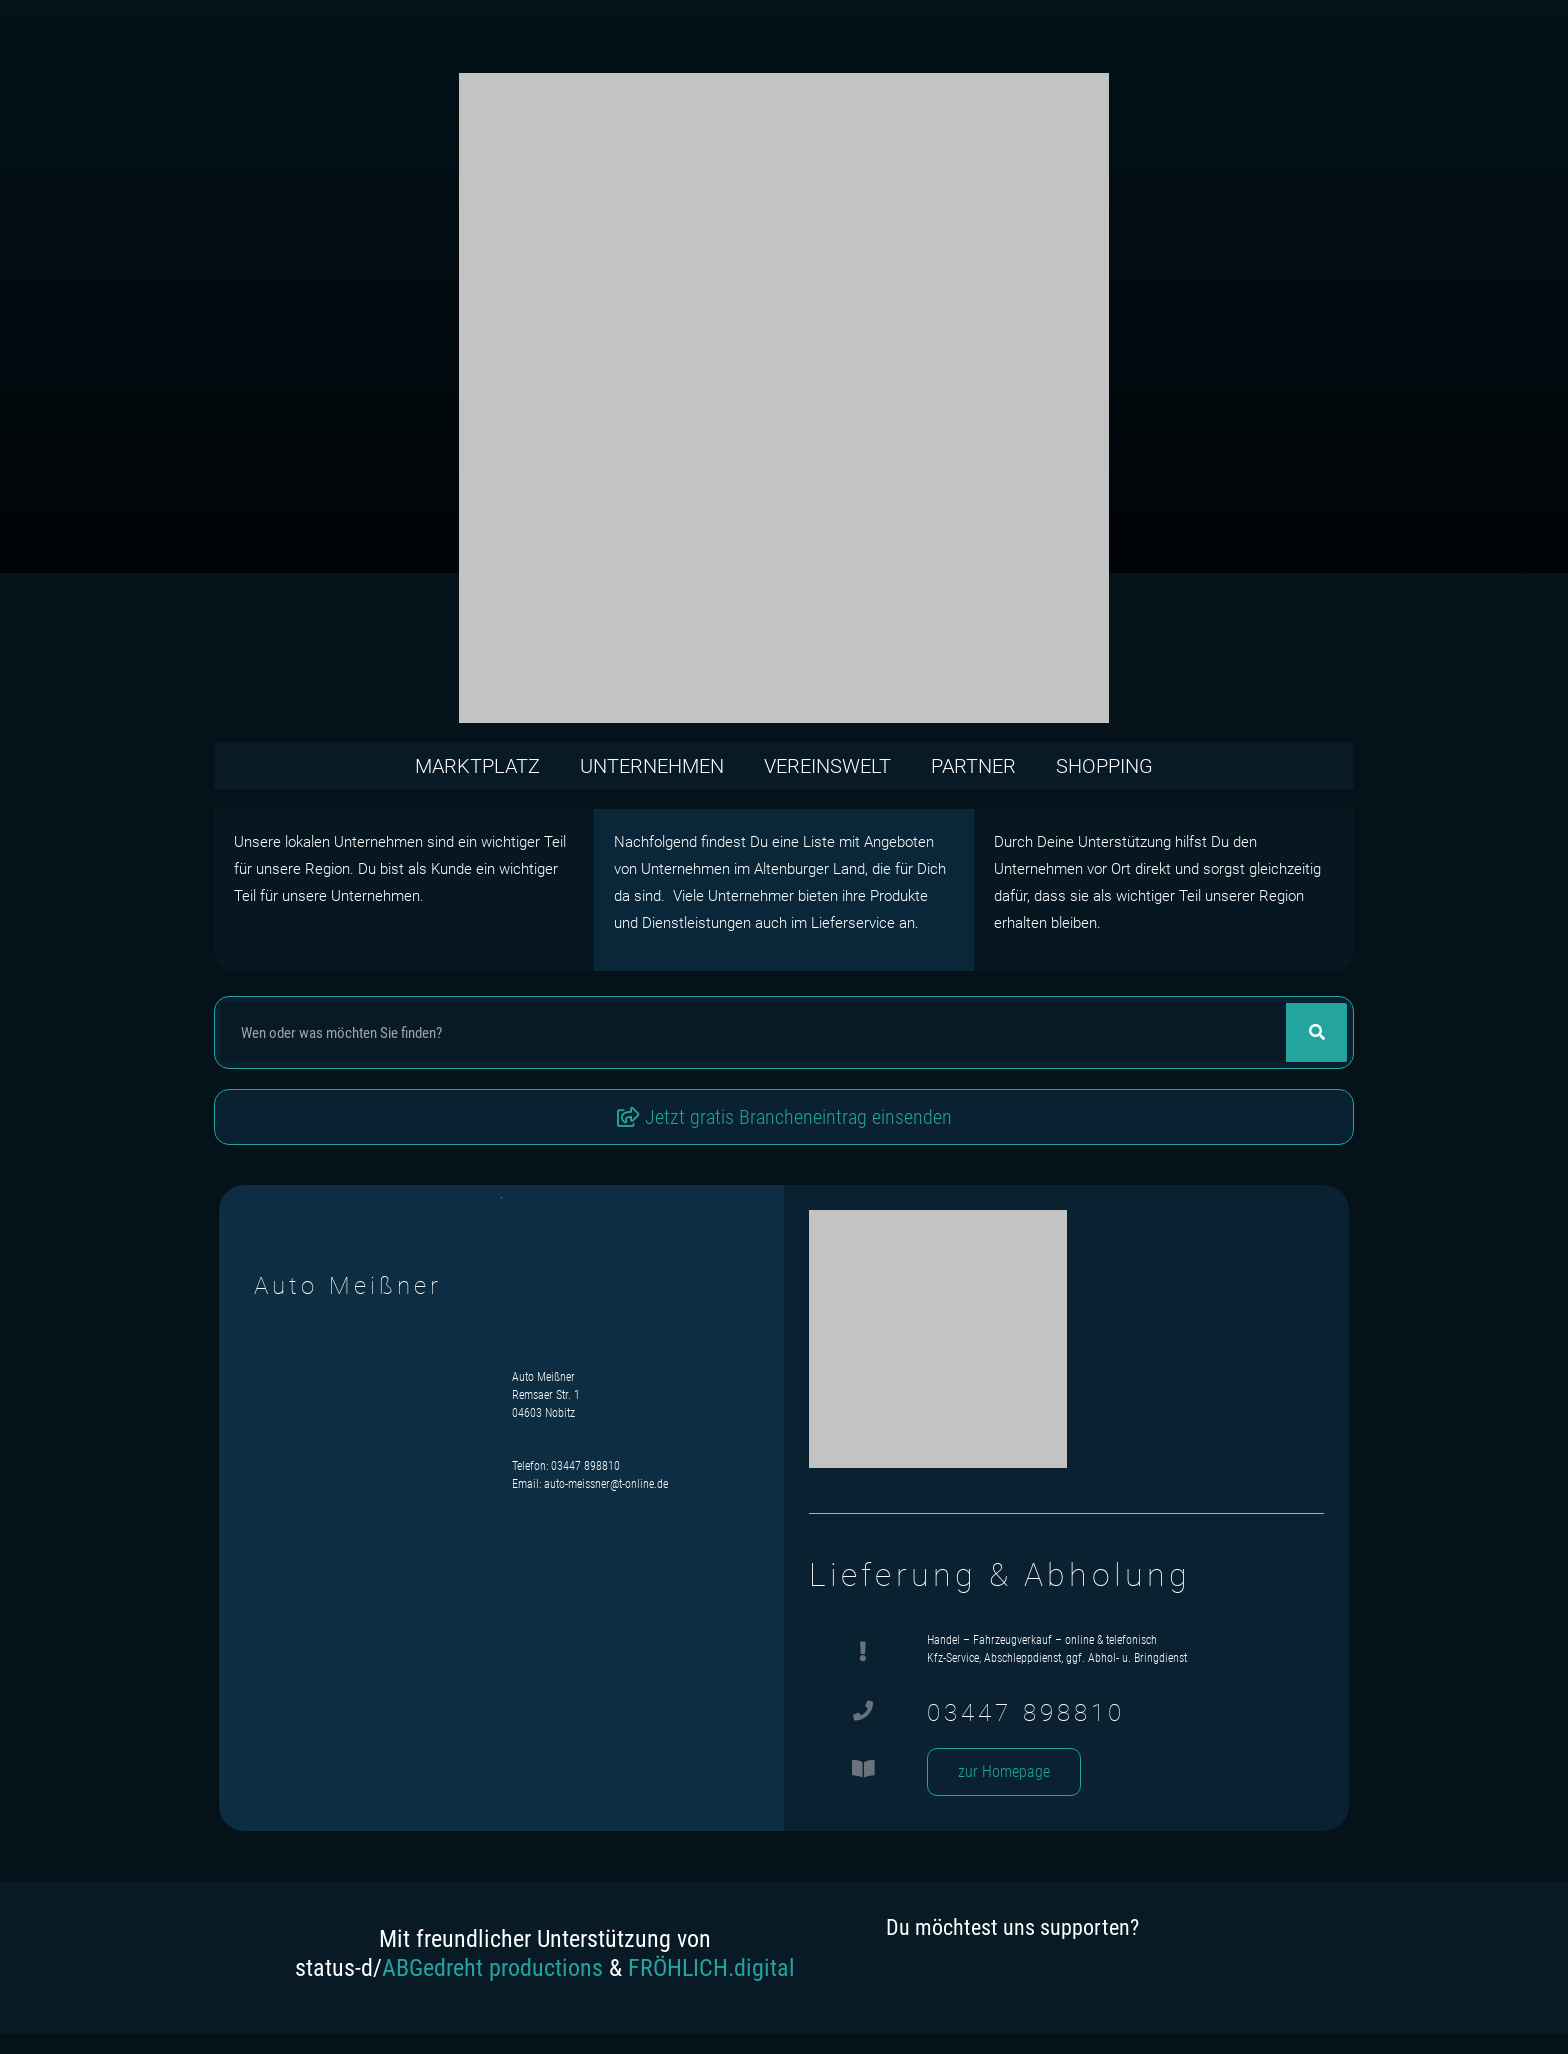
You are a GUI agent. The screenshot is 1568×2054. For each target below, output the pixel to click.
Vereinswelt (827, 766)
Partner (973, 766)
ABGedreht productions (492, 1968)
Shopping (1104, 766)
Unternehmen (652, 766)
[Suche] (1316, 1032)
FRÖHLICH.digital (711, 1968)
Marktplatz (477, 766)
